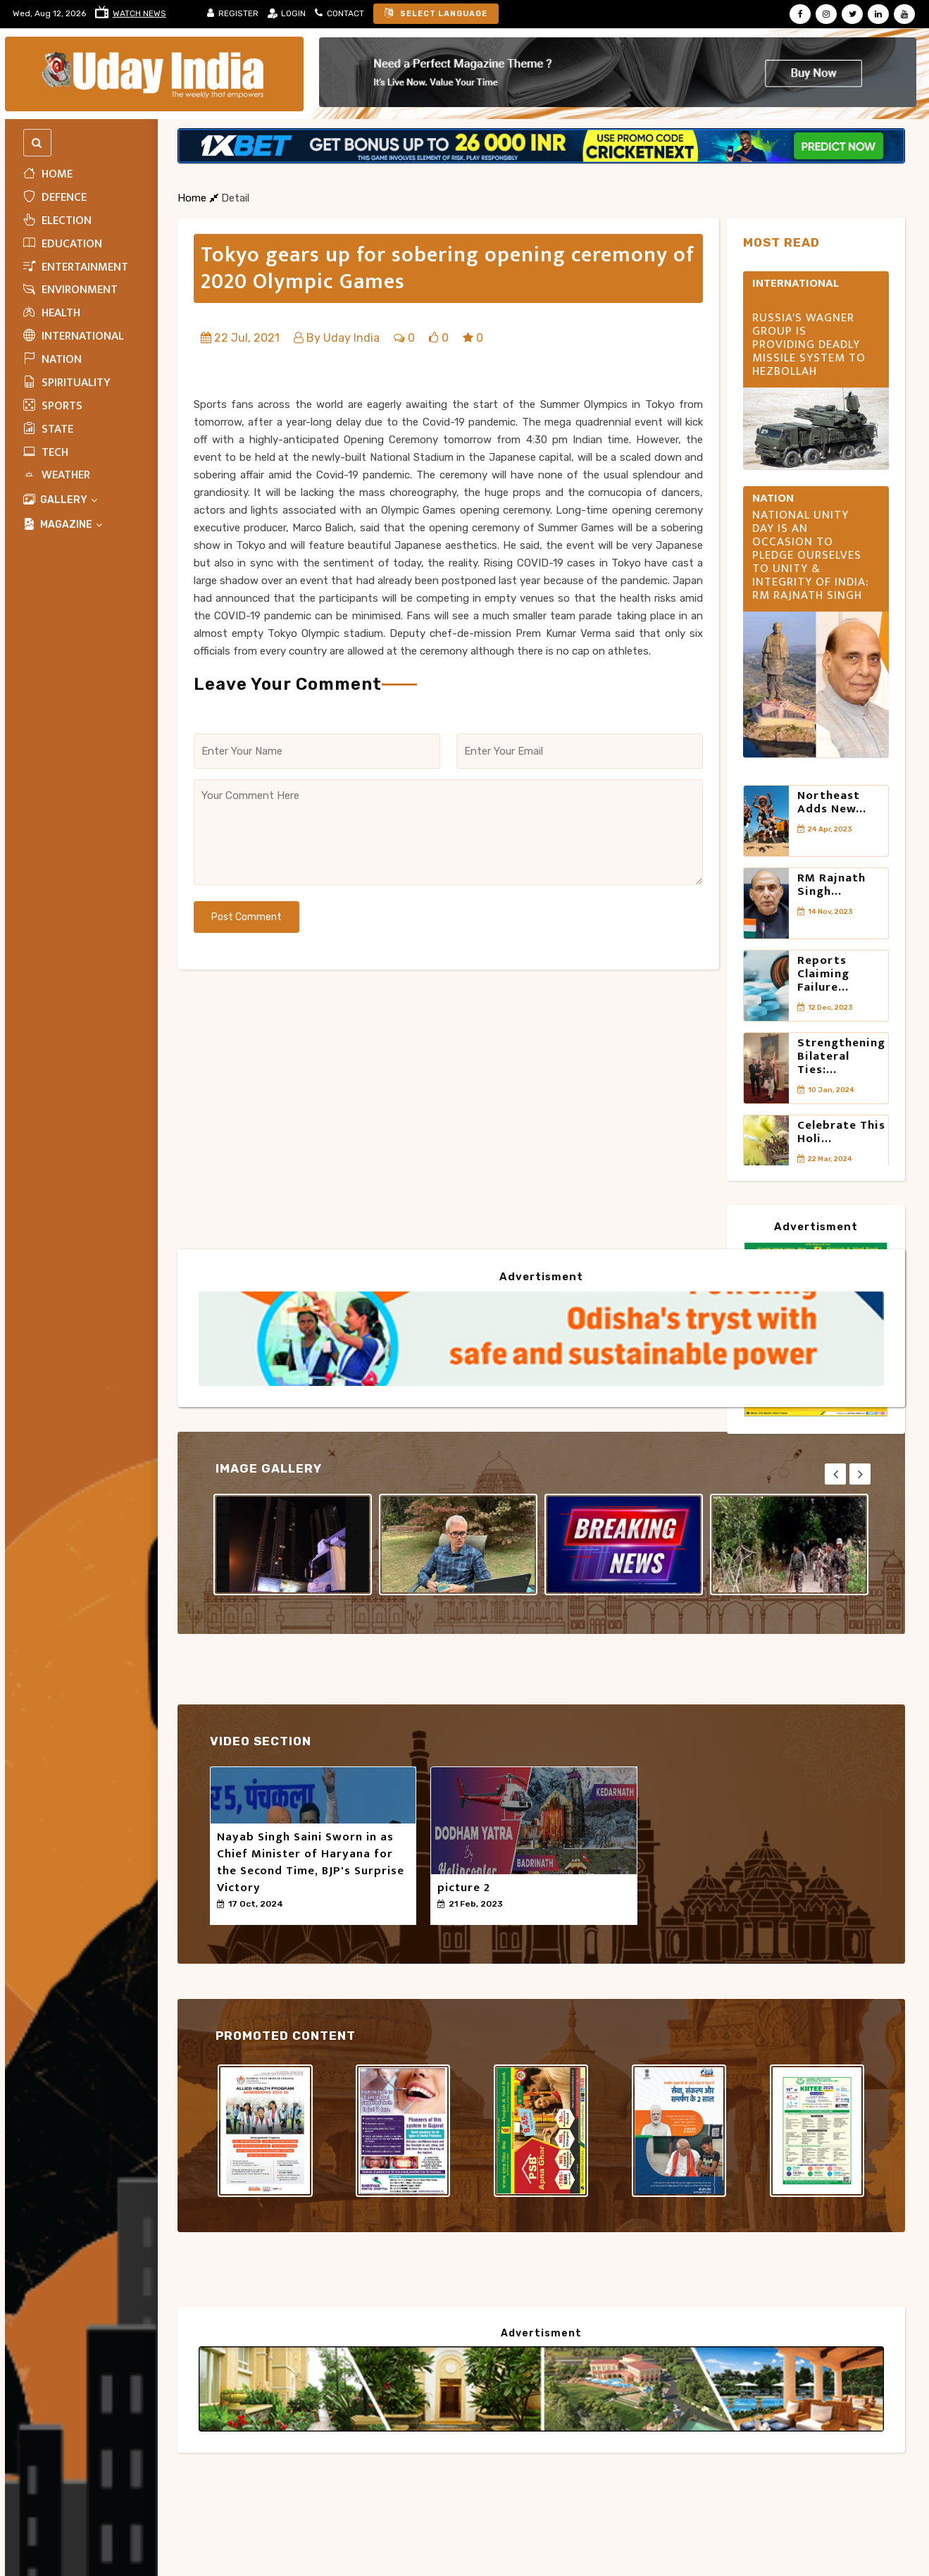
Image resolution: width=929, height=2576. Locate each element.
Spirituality (67, 383)
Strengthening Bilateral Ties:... (841, 1056)
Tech (45, 452)
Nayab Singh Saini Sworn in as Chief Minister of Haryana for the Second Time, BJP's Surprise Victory (310, 1862)
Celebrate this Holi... (841, 1131)
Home (48, 174)
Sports (52, 406)
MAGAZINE (63, 524)
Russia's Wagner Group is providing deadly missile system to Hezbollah (809, 345)
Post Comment (246, 917)
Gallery (60, 500)
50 (228, 1916)
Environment (70, 290)
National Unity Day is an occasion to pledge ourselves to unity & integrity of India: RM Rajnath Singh (810, 555)
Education (62, 244)
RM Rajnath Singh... (831, 884)
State (48, 429)
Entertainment (75, 267)
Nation (52, 359)
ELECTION (57, 220)
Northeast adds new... (831, 802)
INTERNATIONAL (73, 336)
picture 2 (463, 1887)
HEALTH (51, 313)
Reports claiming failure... (823, 973)
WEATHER (56, 475)
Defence (55, 197)
